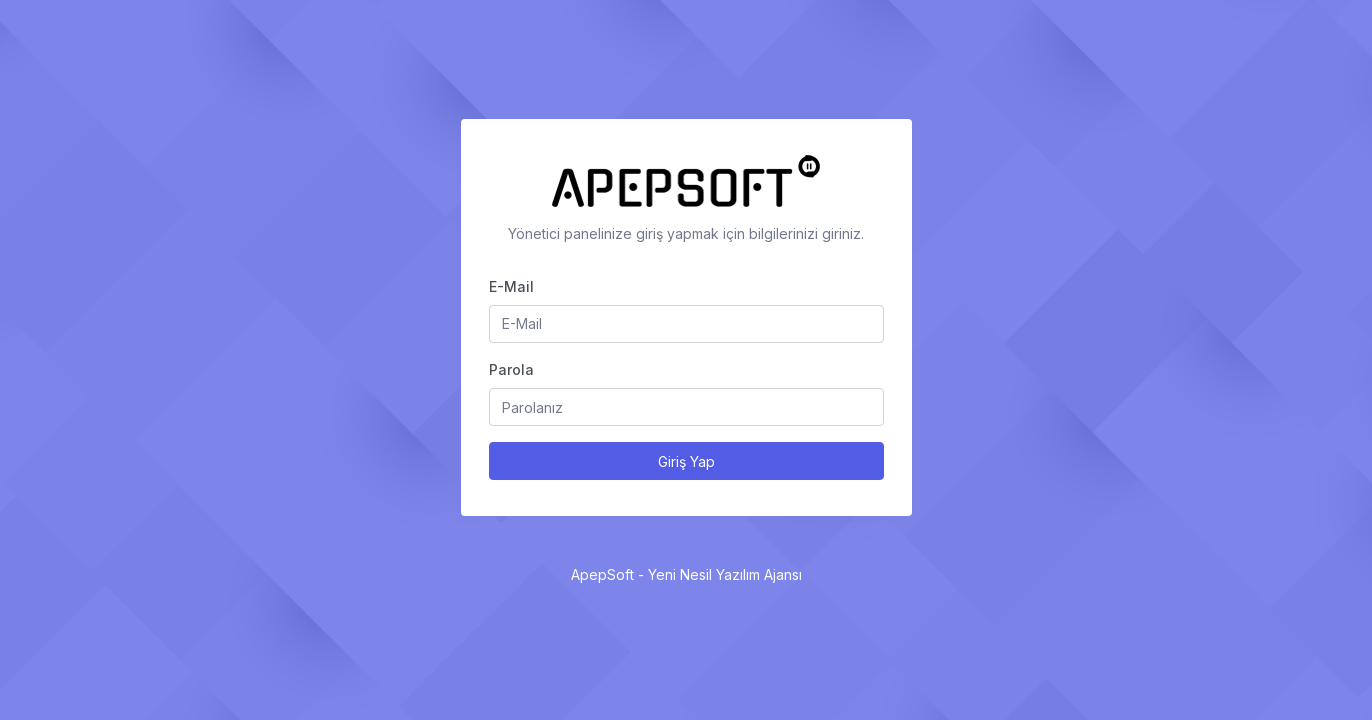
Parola (511, 369)
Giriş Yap (686, 461)
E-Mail (511, 286)
